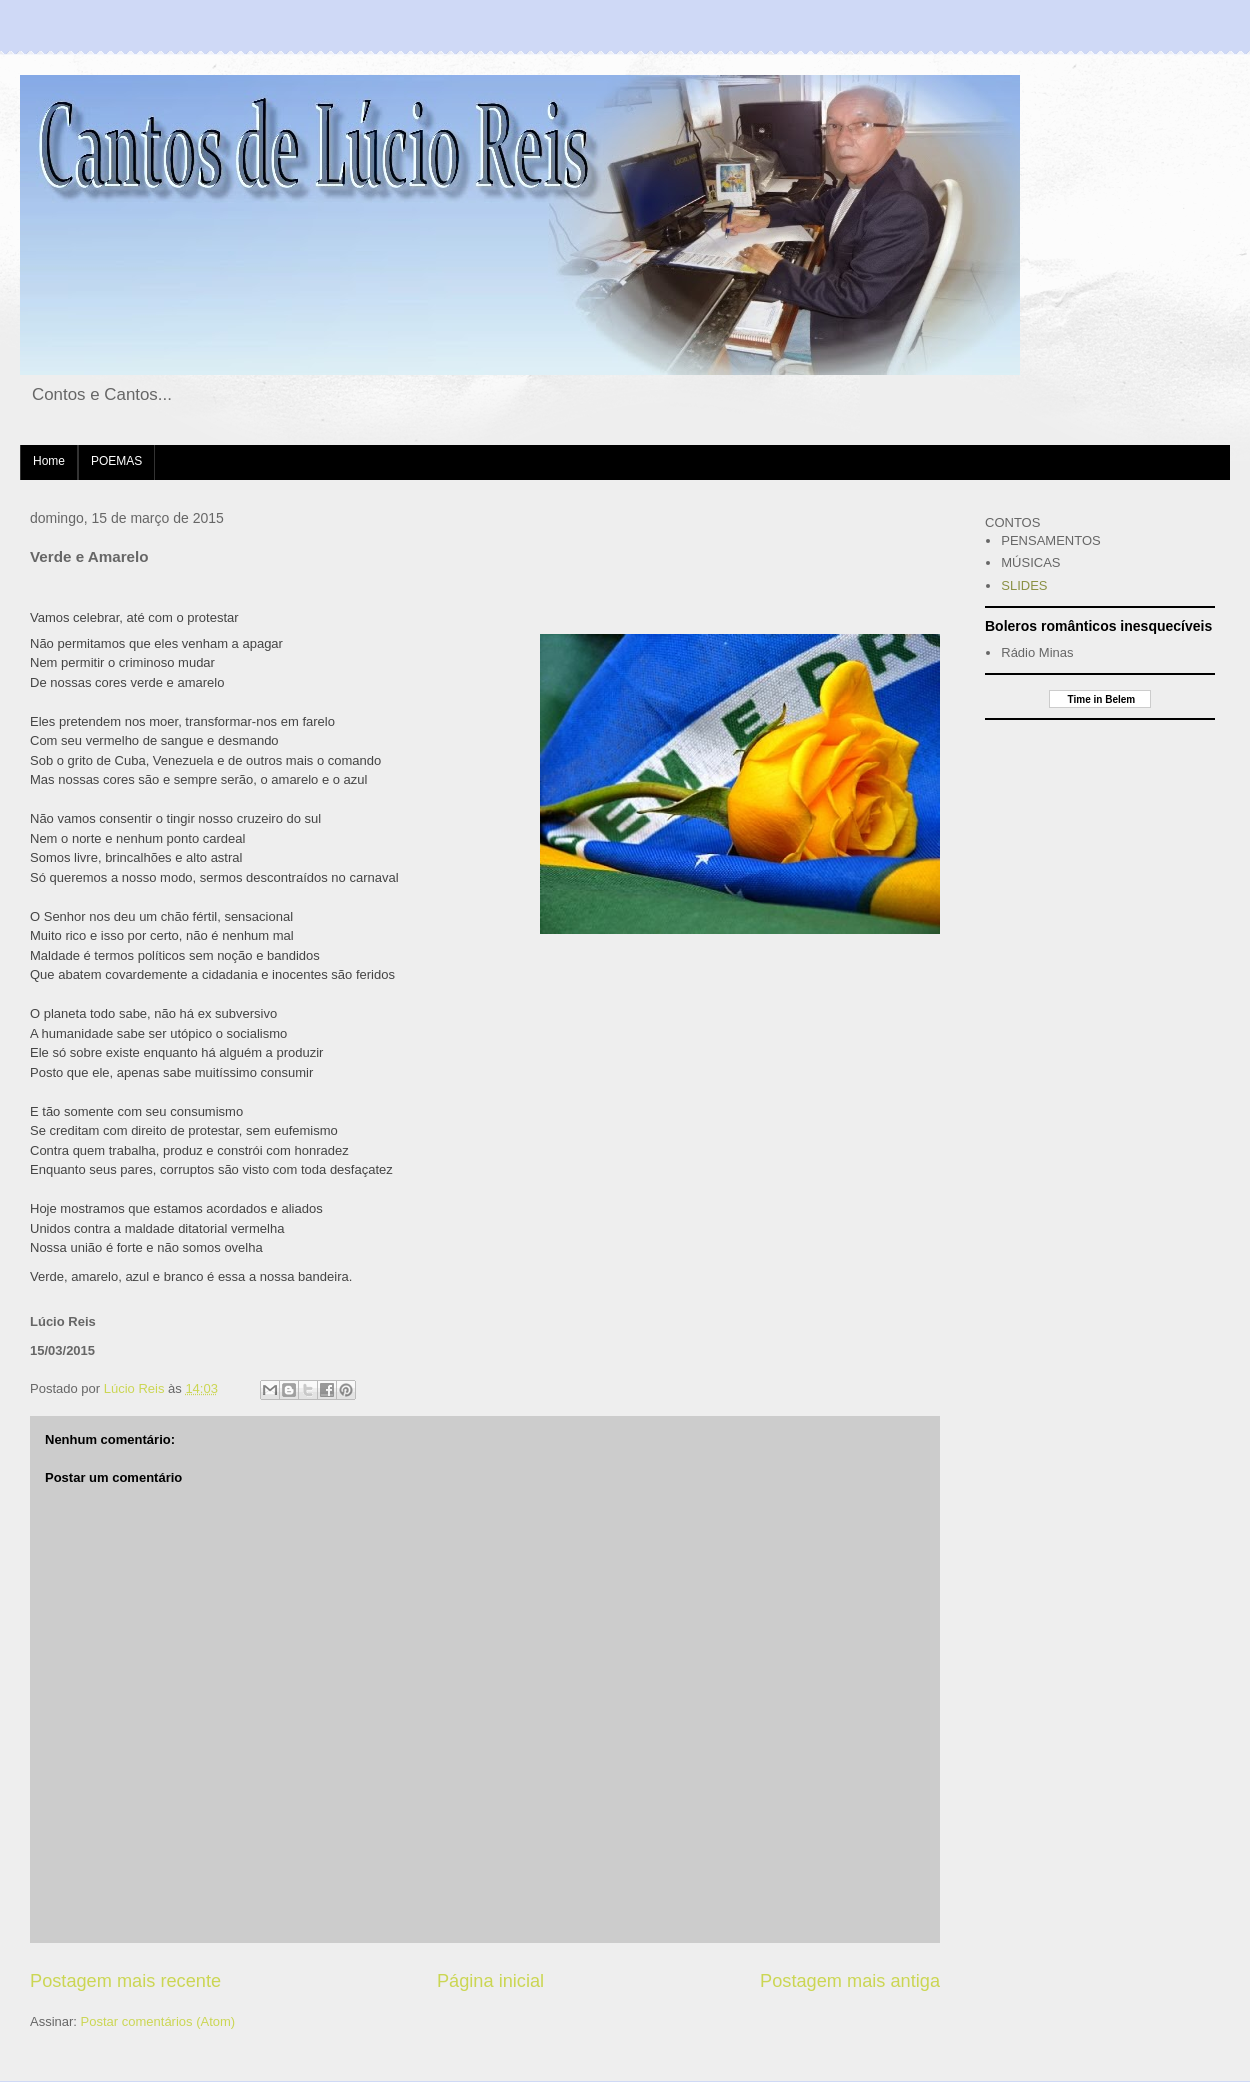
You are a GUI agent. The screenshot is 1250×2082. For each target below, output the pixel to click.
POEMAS (116, 461)
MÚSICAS (1030, 562)
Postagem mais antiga (850, 1981)
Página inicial (490, 1981)
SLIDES (1024, 585)
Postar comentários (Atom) (158, 2021)
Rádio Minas (1037, 652)
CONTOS (1012, 522)
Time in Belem (1100, 699)
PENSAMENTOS (1050, 540)
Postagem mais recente (125, 1981)
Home (49, 461)
